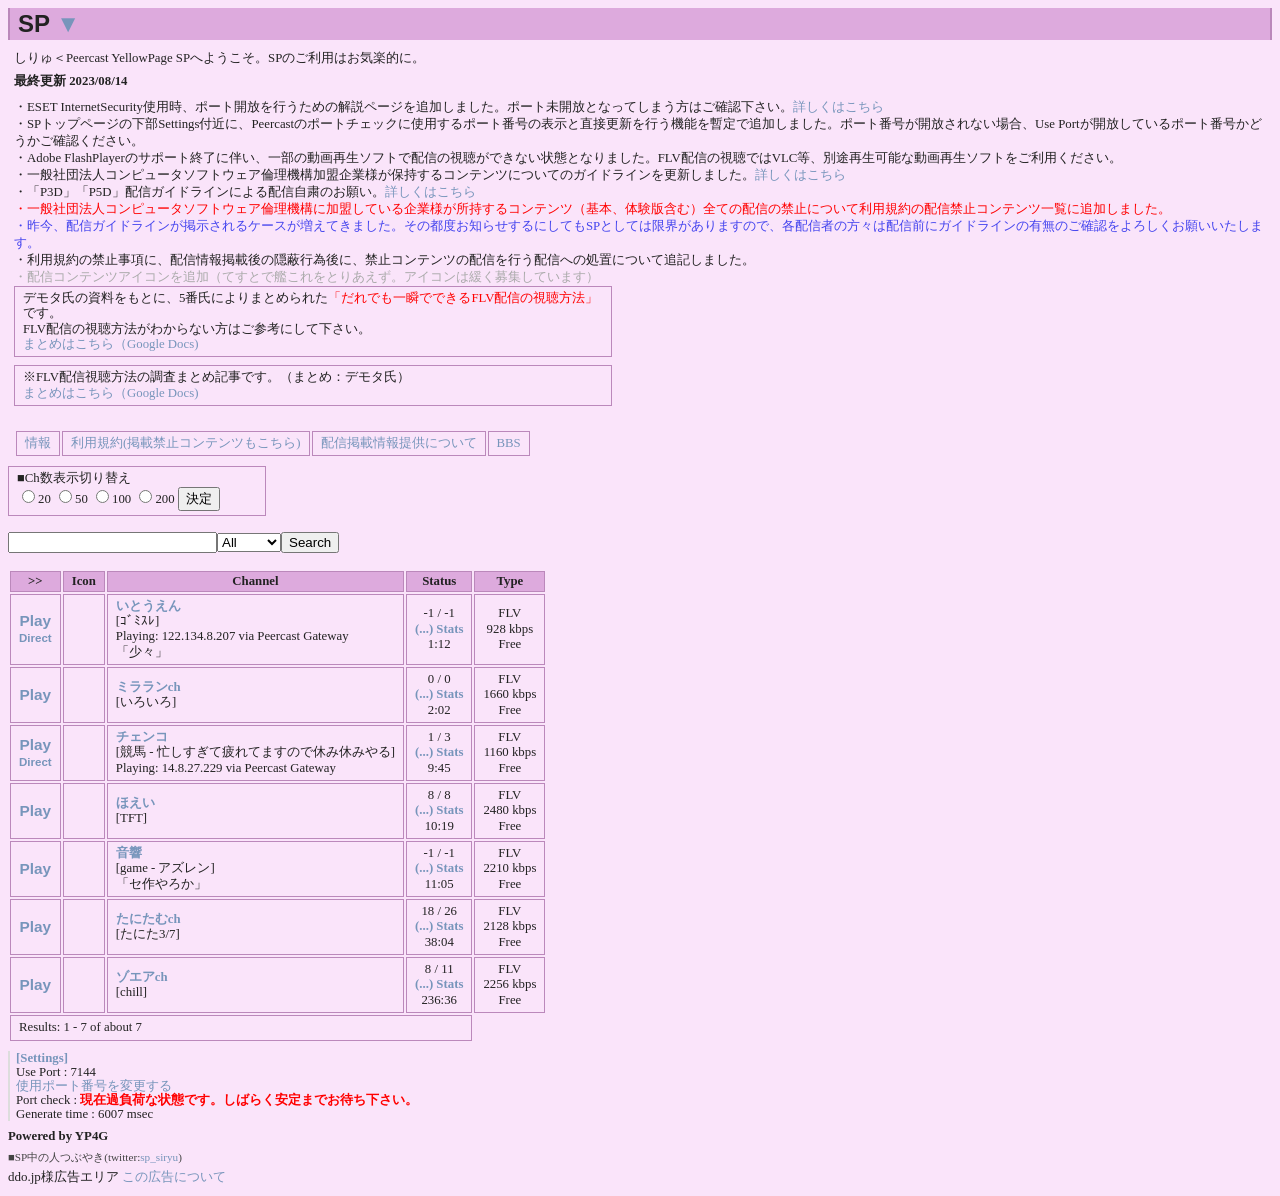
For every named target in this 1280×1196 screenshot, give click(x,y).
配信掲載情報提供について (399, 443)
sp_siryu (159, 1157)
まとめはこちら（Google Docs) (110, 344)
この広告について (174, 1176)
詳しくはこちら (838, 107)
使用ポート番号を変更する (94, 1086)
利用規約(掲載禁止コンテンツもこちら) (186, 443)
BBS (509, 443)
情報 (38, 443)
